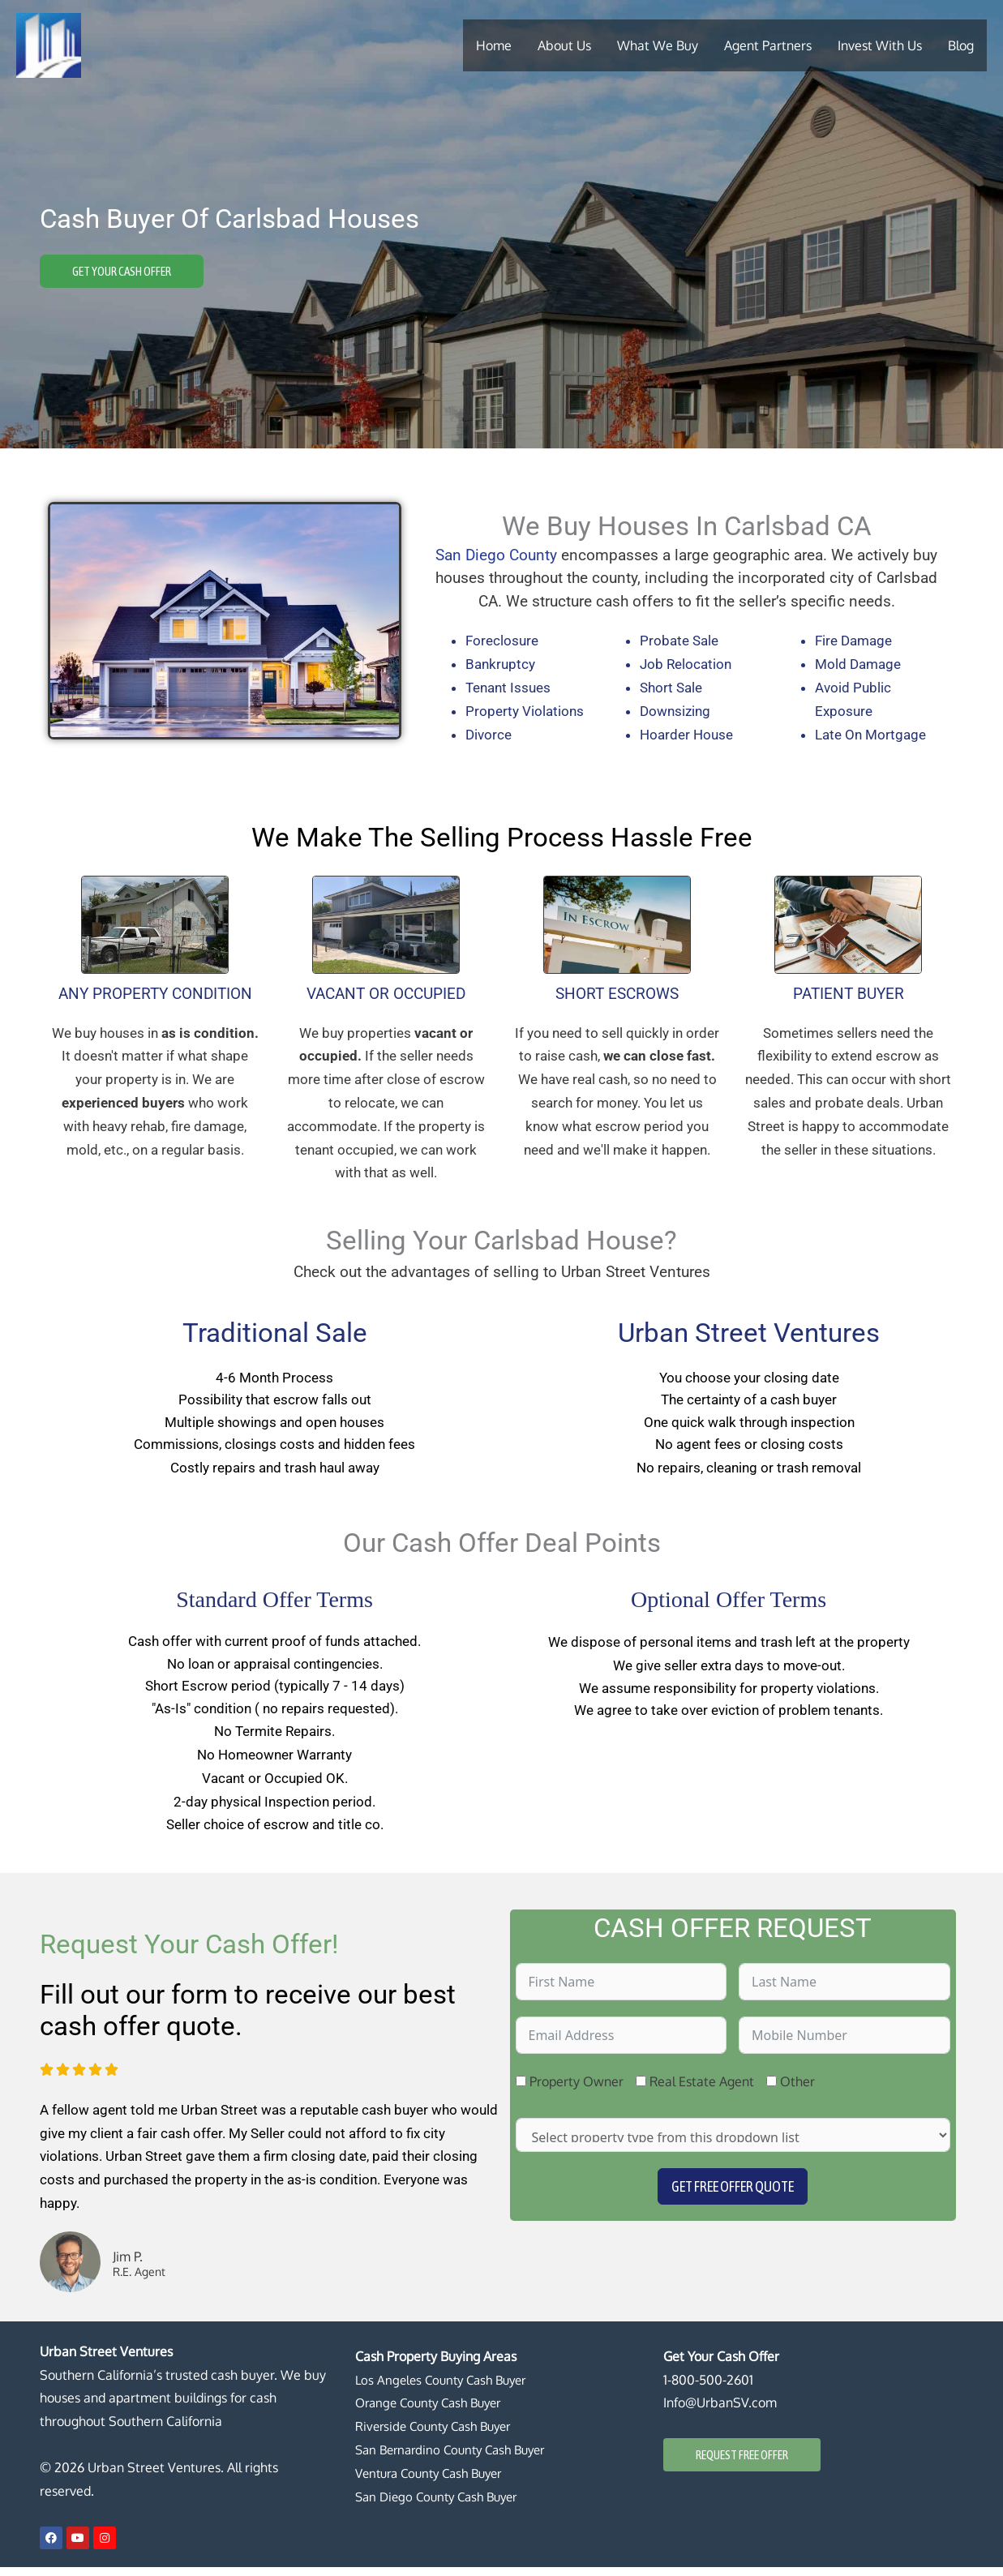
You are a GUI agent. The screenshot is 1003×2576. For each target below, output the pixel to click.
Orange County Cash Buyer (434, 2411)
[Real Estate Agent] (641, 2090)
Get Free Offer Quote (732, 2195)
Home (494, 44)
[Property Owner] (521, 2090)
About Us (564, 44)
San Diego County (496, 555)
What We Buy (657, 44)
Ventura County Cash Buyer (435, 2482)
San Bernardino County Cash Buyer (457, 2458)
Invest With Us (880, 44)
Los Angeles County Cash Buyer (446, 2389)
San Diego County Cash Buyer (442, 2505)
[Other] (771, 2090)
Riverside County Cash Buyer (438, 2435)
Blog (961, 44)
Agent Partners (768, 44)
